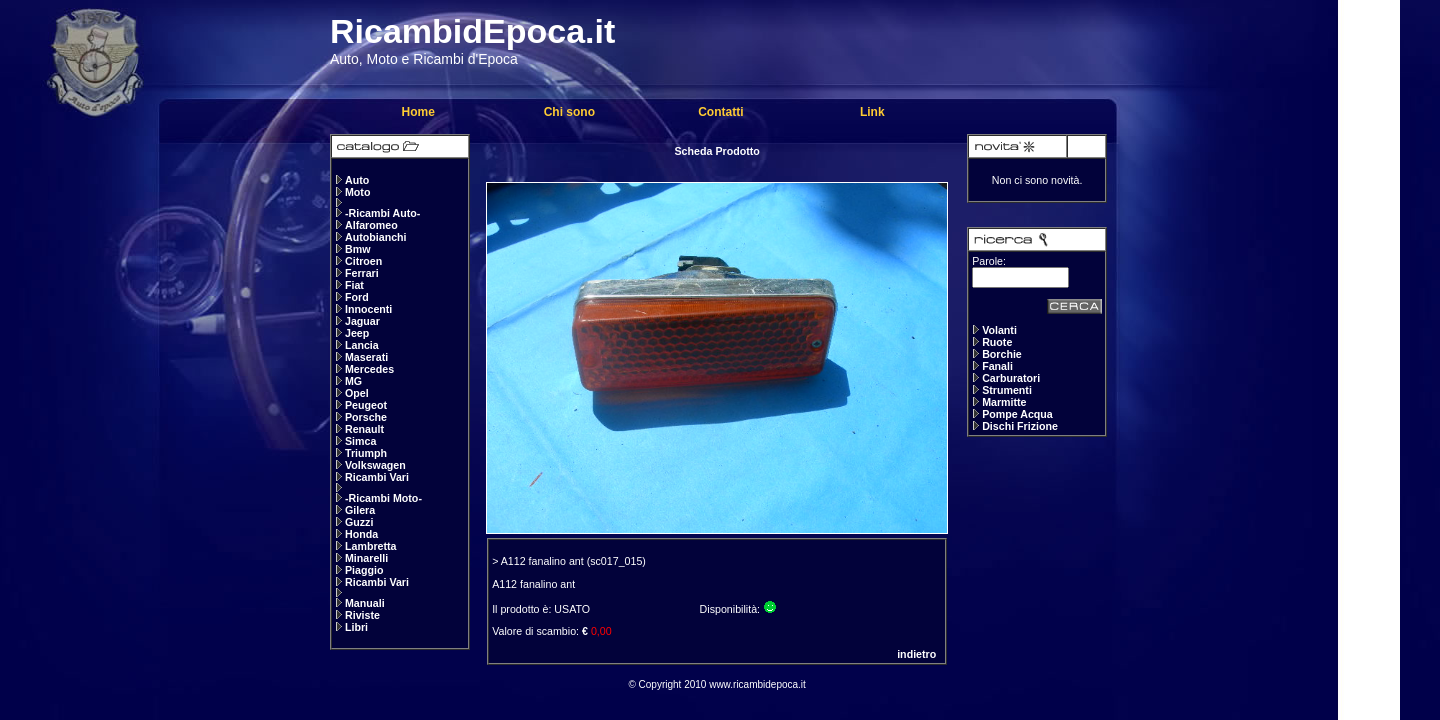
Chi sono (569, 112)
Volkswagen (375, 465)
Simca (360, 441)
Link (872, 112)
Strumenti (1007, 390)
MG (353, 381)
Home (417, 112)
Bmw (357, 249)
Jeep (357, 333)
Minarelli (366, 558)
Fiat (354, 285)
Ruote (997, 342)
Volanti (999, 330)
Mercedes (369, 369)
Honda (361, 534)
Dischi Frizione (1020, 426)
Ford (357, 297)
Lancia (362, 345)
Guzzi (359, 522)
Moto (357, 192)
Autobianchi (376, 237)
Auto (357, 180)
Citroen (363, 261)
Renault (364, 429)
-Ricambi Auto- (382, 213)
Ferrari (362, 273)
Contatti (720, 112)
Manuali (365, 603)
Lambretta (371, 546)
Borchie (1002, 354)
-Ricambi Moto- (383, 498)
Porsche (366, 417)
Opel (357, 393)
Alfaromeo (371, 225)
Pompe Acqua (1017, 414)
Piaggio (364, 570)
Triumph (366, 453)
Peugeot (366, 405)
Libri (356, 627)
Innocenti (368, 309)
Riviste (362, 615)
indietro (916, 654)
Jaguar (362, 321)
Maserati (366, 357)
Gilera (360, 510)
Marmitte (1004, 402)
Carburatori (1011, 378)
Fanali (997, 366)
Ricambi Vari (377, 477)
